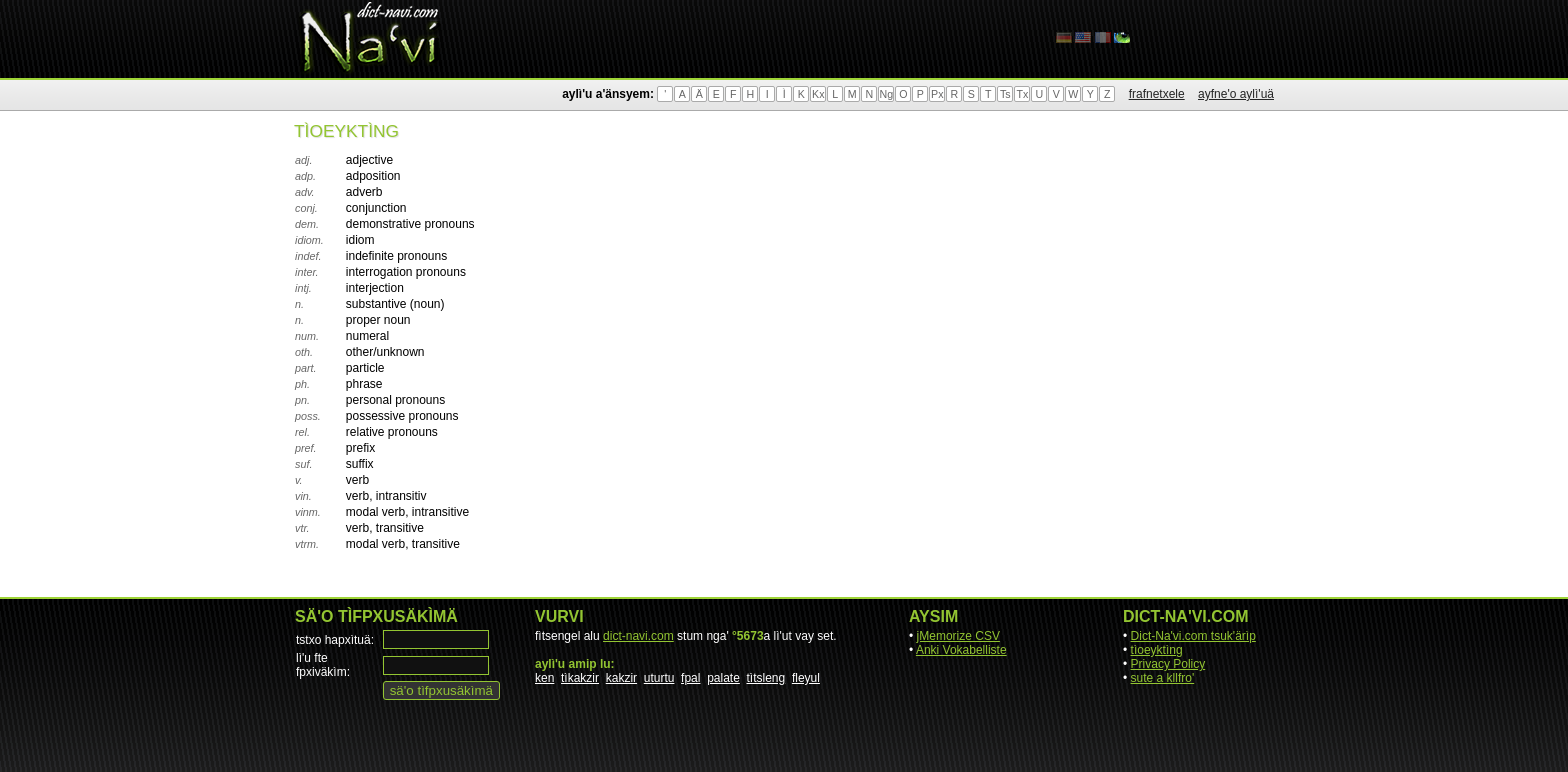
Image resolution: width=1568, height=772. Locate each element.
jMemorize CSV (958, 636)
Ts (1005, 94)
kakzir (621, 678)
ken (544, 678)
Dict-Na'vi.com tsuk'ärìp (1193, 636)
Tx (1022, 94)
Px (937, 94)
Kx (818, 94)
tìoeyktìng (1157, 650)
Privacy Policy (1168, 664)
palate (723, 678)
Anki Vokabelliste (961, 650)
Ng (886, 94)
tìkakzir (580, 678)
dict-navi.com (638, 636)
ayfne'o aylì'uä (1236, 94)
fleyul (806, 678)
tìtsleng (766, 678)
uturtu (659, 678)
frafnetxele (1157, 94)
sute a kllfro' (1163, 678)
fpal (690, 678)
